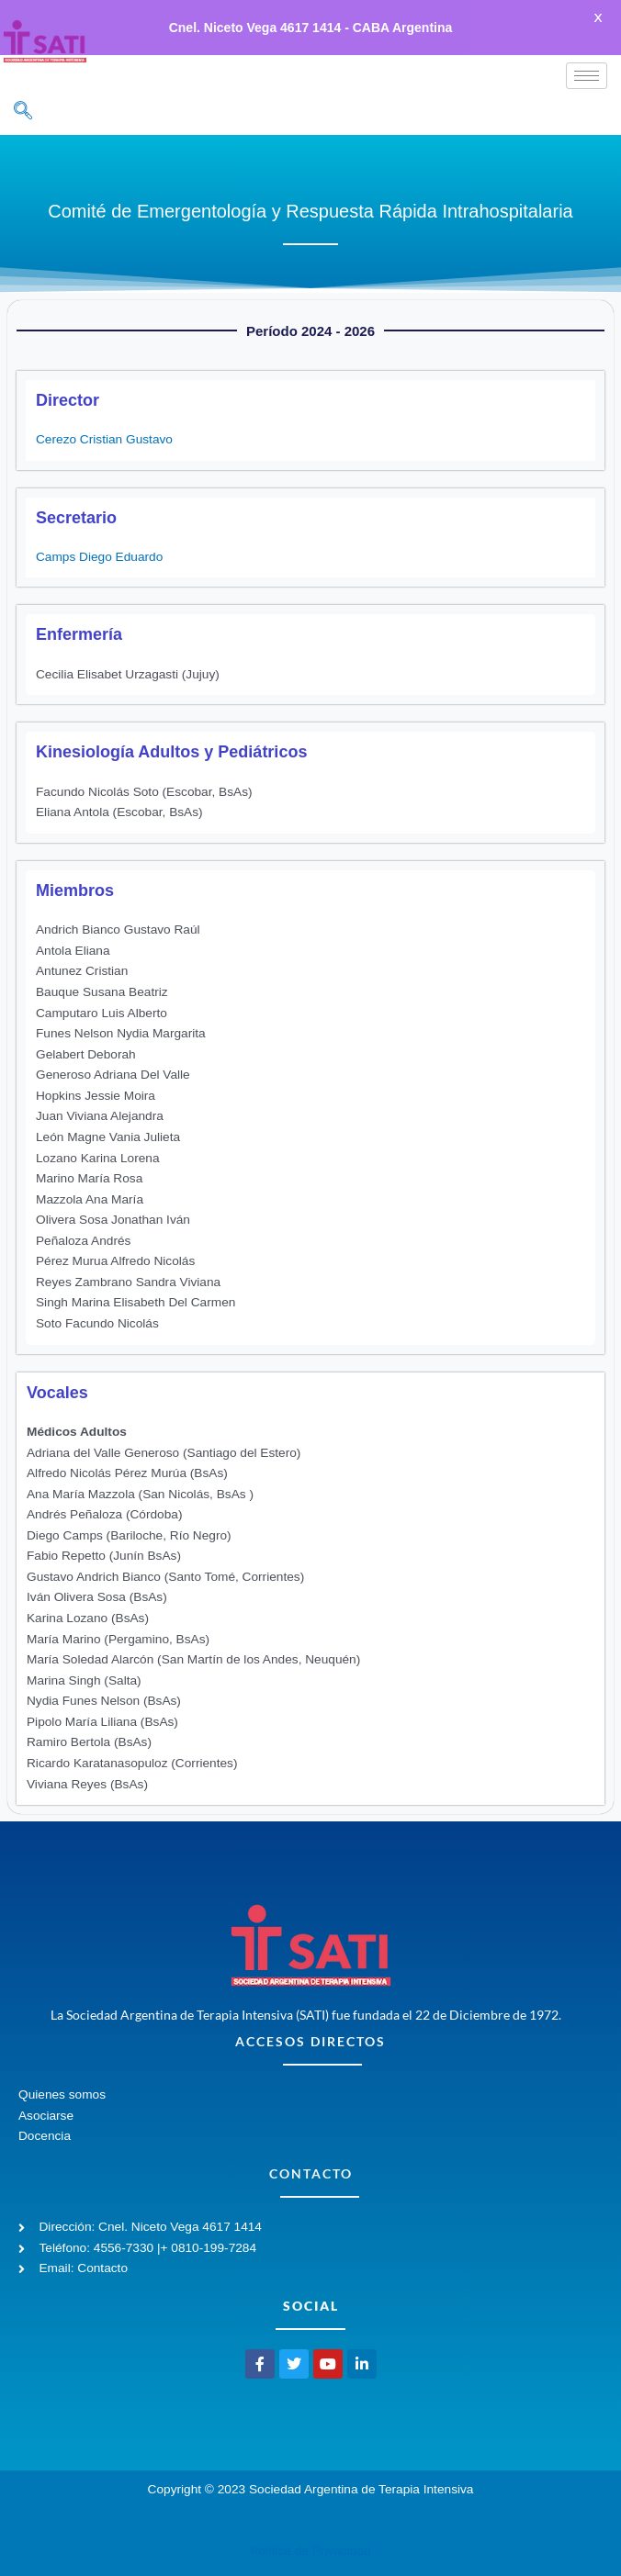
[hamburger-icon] (586, 58)
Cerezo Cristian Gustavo (104, 423)
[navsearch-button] (23, 94)
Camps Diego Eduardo (99, 540)
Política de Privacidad (310, 2533)
